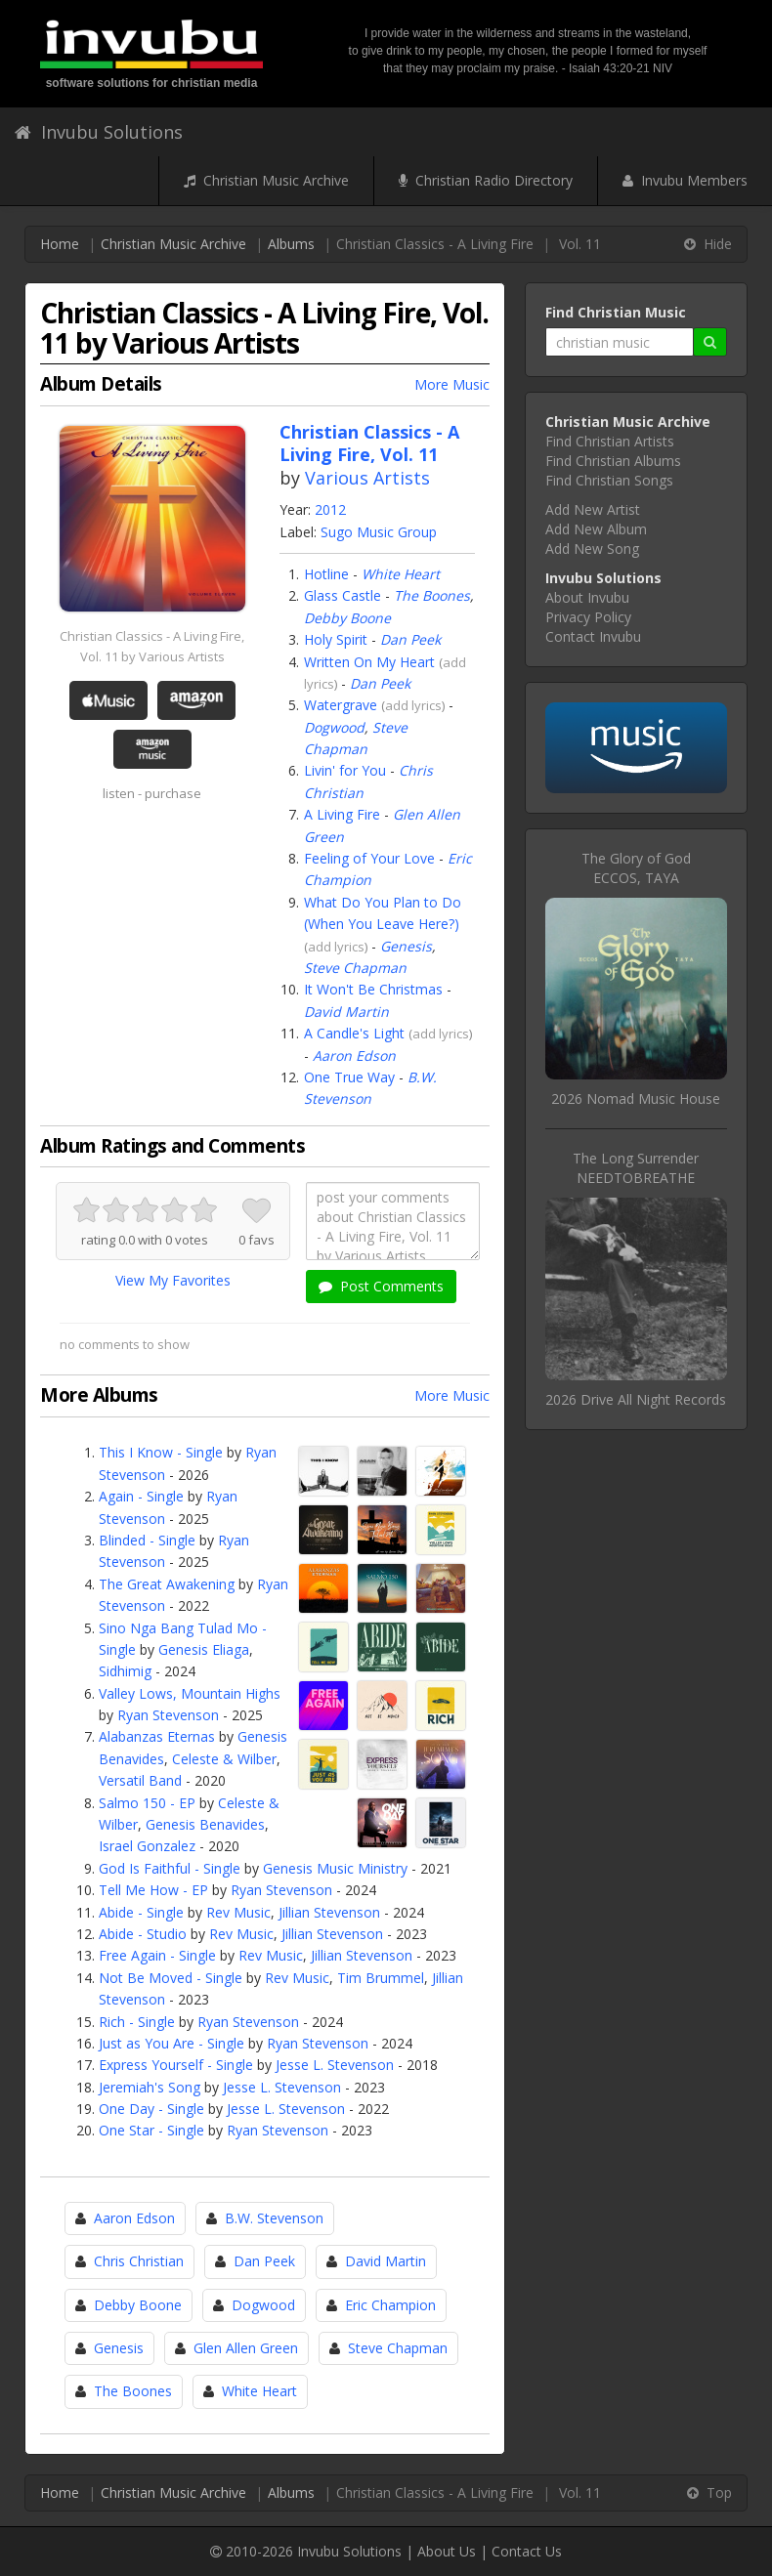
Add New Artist (592, 509)
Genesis (406, 946)
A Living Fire (342, 814)
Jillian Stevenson (329, 1912)
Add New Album (596, 529)
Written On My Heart (369, 662)
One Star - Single (151, 2130)
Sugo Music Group (379, 532)
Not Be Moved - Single (170, 1977)
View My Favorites (173, 1280)
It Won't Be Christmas (373, 989)
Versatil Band (140, 1780)
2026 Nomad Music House (635, 1098)
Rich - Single (137, 2021)
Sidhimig (125, 1671)
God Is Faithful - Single (169, 1868)
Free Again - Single (157, 1955)
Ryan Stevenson (168, 1715)
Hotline (326, 574)
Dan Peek (410, 639)
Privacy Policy (588, 617)
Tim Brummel (380, 1977)
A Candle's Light (354, 1033)
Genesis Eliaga (203, 1649)
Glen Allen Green (245, 2348)
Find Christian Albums (613, 460)
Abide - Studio (143, 1933)
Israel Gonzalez (147, 1846)
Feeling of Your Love (369, 858)
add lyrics (413, 705)
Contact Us (527, 2551)
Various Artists (367, 477)
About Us (446, 2551)
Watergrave (340, 705)
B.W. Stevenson (274, 2218)
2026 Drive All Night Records (635, 1399)
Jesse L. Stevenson (335, 2064)
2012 (330, 509)
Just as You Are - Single (171, 2043)
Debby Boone (347, 618)
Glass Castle (342, 595)
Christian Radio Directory (486, 180)
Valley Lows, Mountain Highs (189, 1693)
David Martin (346, 1011)
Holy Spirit (335, 639)
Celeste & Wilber (224, 1759)
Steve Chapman (355, 967)
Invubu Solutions (99, 132)
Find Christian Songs (609, 480)
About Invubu (587, 597)
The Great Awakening (167, 1584)
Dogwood (334, 727)
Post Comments (381, 1286)
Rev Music (238, 1912)
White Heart (401, 574)
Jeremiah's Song (149, 2087)
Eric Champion (390, 2305)
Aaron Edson (354, 1055)
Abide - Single (141, 1912)
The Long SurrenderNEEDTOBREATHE (636, 1168)
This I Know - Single (161, 1452)
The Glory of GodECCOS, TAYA (636, 868)
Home (59, 243)
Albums (291, 243)
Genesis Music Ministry (335, 1868)
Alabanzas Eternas (157, 1736)
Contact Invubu (593, 636)
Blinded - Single (147, 1540)
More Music (452, 384)
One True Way (349, 1077)
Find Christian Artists (609, 441)
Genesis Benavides (205, 1824)
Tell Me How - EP (153, 1889)
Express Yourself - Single (176, 2064)
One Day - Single (151, 2108)
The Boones (432, 595)
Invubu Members (685, 180)
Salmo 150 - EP (147, 1803)
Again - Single (141, 1496)
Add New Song (592, 548)
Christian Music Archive (266, 180)
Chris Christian (139, 2261)
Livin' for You (345, 770)
